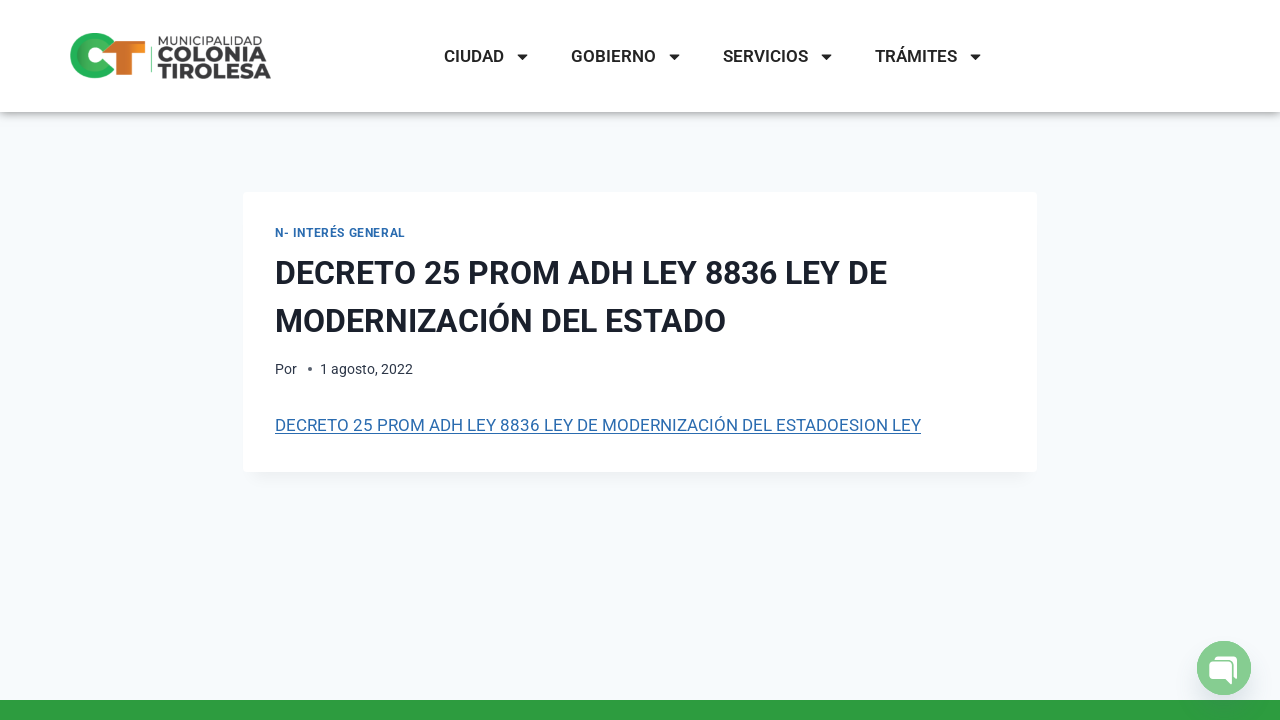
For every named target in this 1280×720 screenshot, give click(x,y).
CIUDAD (487, 56)
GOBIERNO (627, 56)
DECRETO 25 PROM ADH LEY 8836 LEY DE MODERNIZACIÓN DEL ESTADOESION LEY (598, 425)
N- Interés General (340, 233)
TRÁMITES (929, 56)
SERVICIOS (779, 56)
